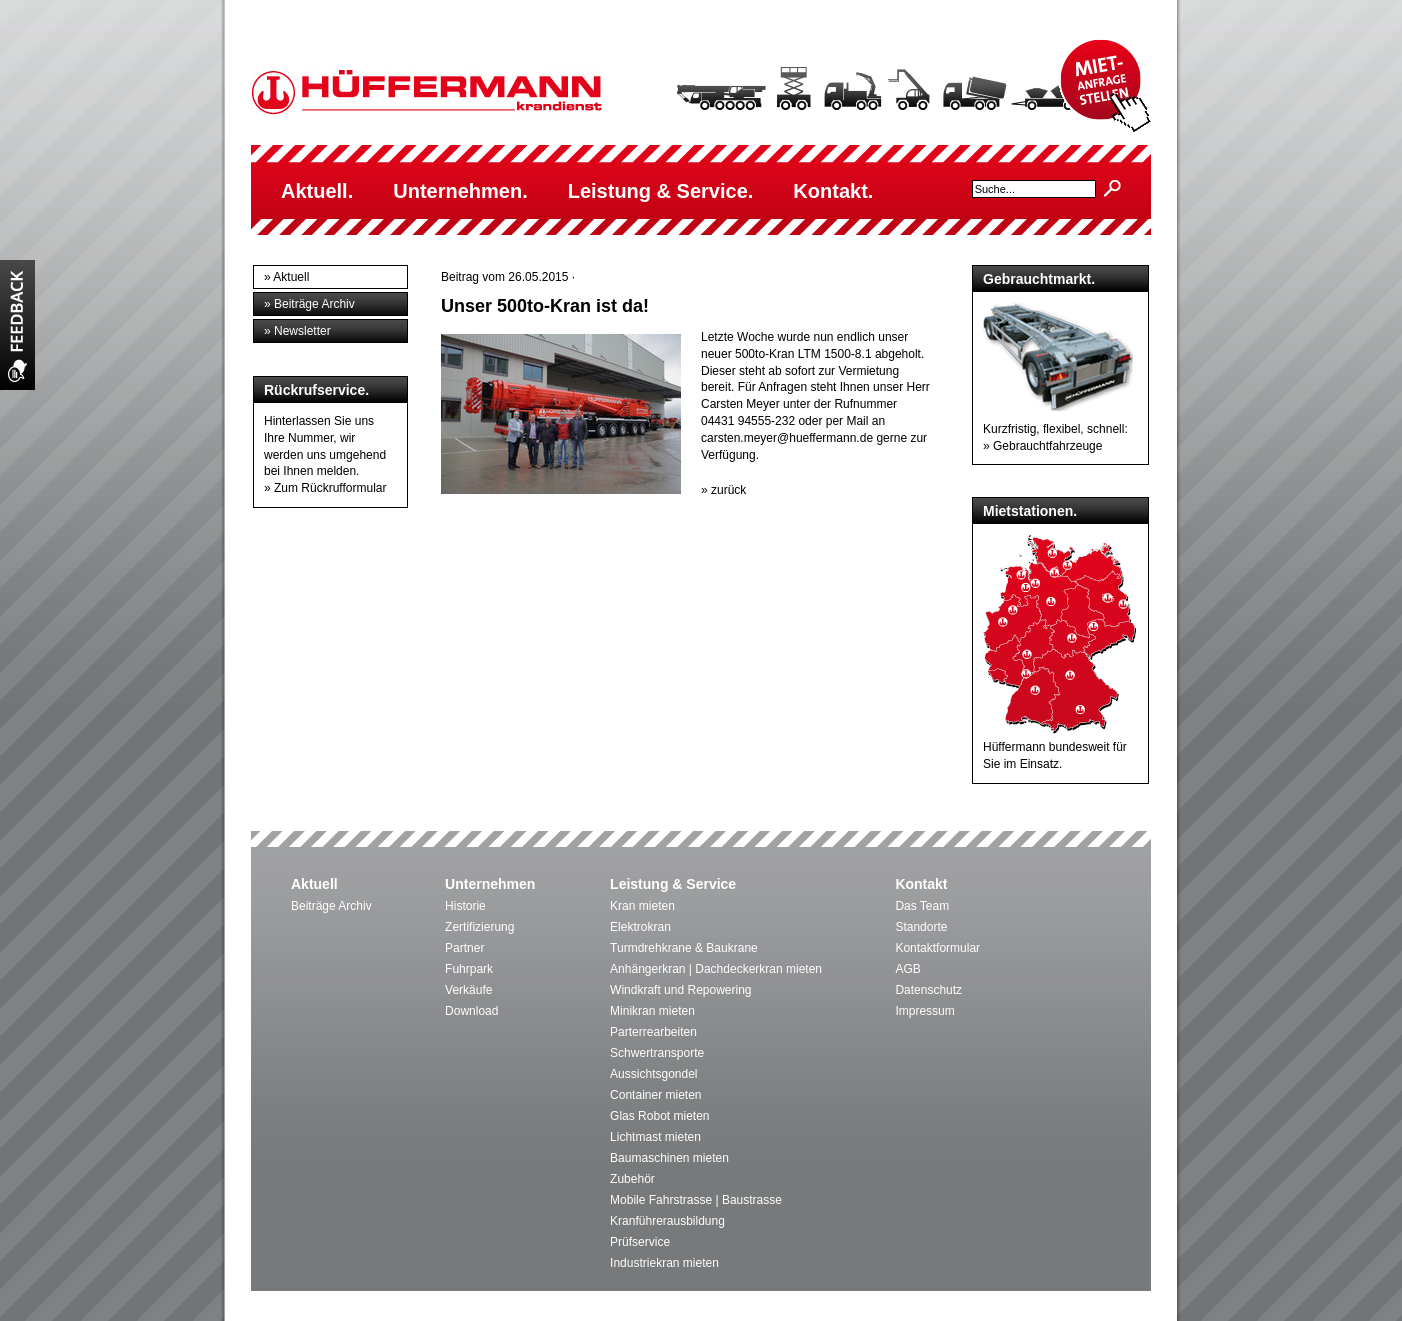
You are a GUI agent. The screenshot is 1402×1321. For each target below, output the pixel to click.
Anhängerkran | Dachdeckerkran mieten (716, 969)
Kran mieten (642, 906)
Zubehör (632, 1179)
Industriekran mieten (664, 1263)
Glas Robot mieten (659, 1116)
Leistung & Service (673, 884)
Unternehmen (490, 884)
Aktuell (314, 884)
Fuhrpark (469, 969)
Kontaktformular (937, 948)
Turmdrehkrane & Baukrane (684, 948)
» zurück (723, 490)
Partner (464, 948)
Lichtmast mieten (655, 1137)
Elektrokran (640, 927)
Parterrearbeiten (653, 1032)
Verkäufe (468, 990)
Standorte (921, 927)
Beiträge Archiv (331, 906)
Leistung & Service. (661, 191)
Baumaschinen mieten (669, 1158)
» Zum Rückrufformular (325, 488)
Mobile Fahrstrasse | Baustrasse (696, 1200)
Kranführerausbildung (667, 1221)
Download (471, 1011)
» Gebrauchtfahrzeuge (1042, 446)
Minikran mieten (652, 1011)
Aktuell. (317, 191)
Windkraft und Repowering (680, 990)
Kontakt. (833, 191)
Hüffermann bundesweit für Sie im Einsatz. (1060, 747)
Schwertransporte (657, 1053)
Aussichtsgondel (653, 1074)
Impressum (924, 1011)
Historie (465, 906)
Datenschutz (928, 990)
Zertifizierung (479, 927)
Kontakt (921, 884)
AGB (907, 969)
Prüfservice (640, 1242)
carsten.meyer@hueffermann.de (787, 438)
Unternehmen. (460, 191)
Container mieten (655, 1095)
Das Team (922, 906)
